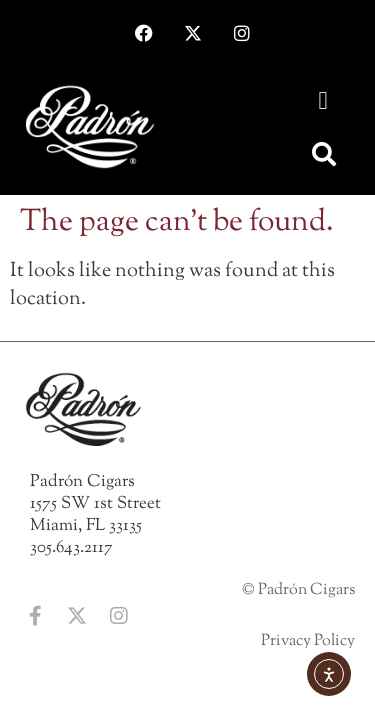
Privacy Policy (308, 641)
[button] (323, 101)
